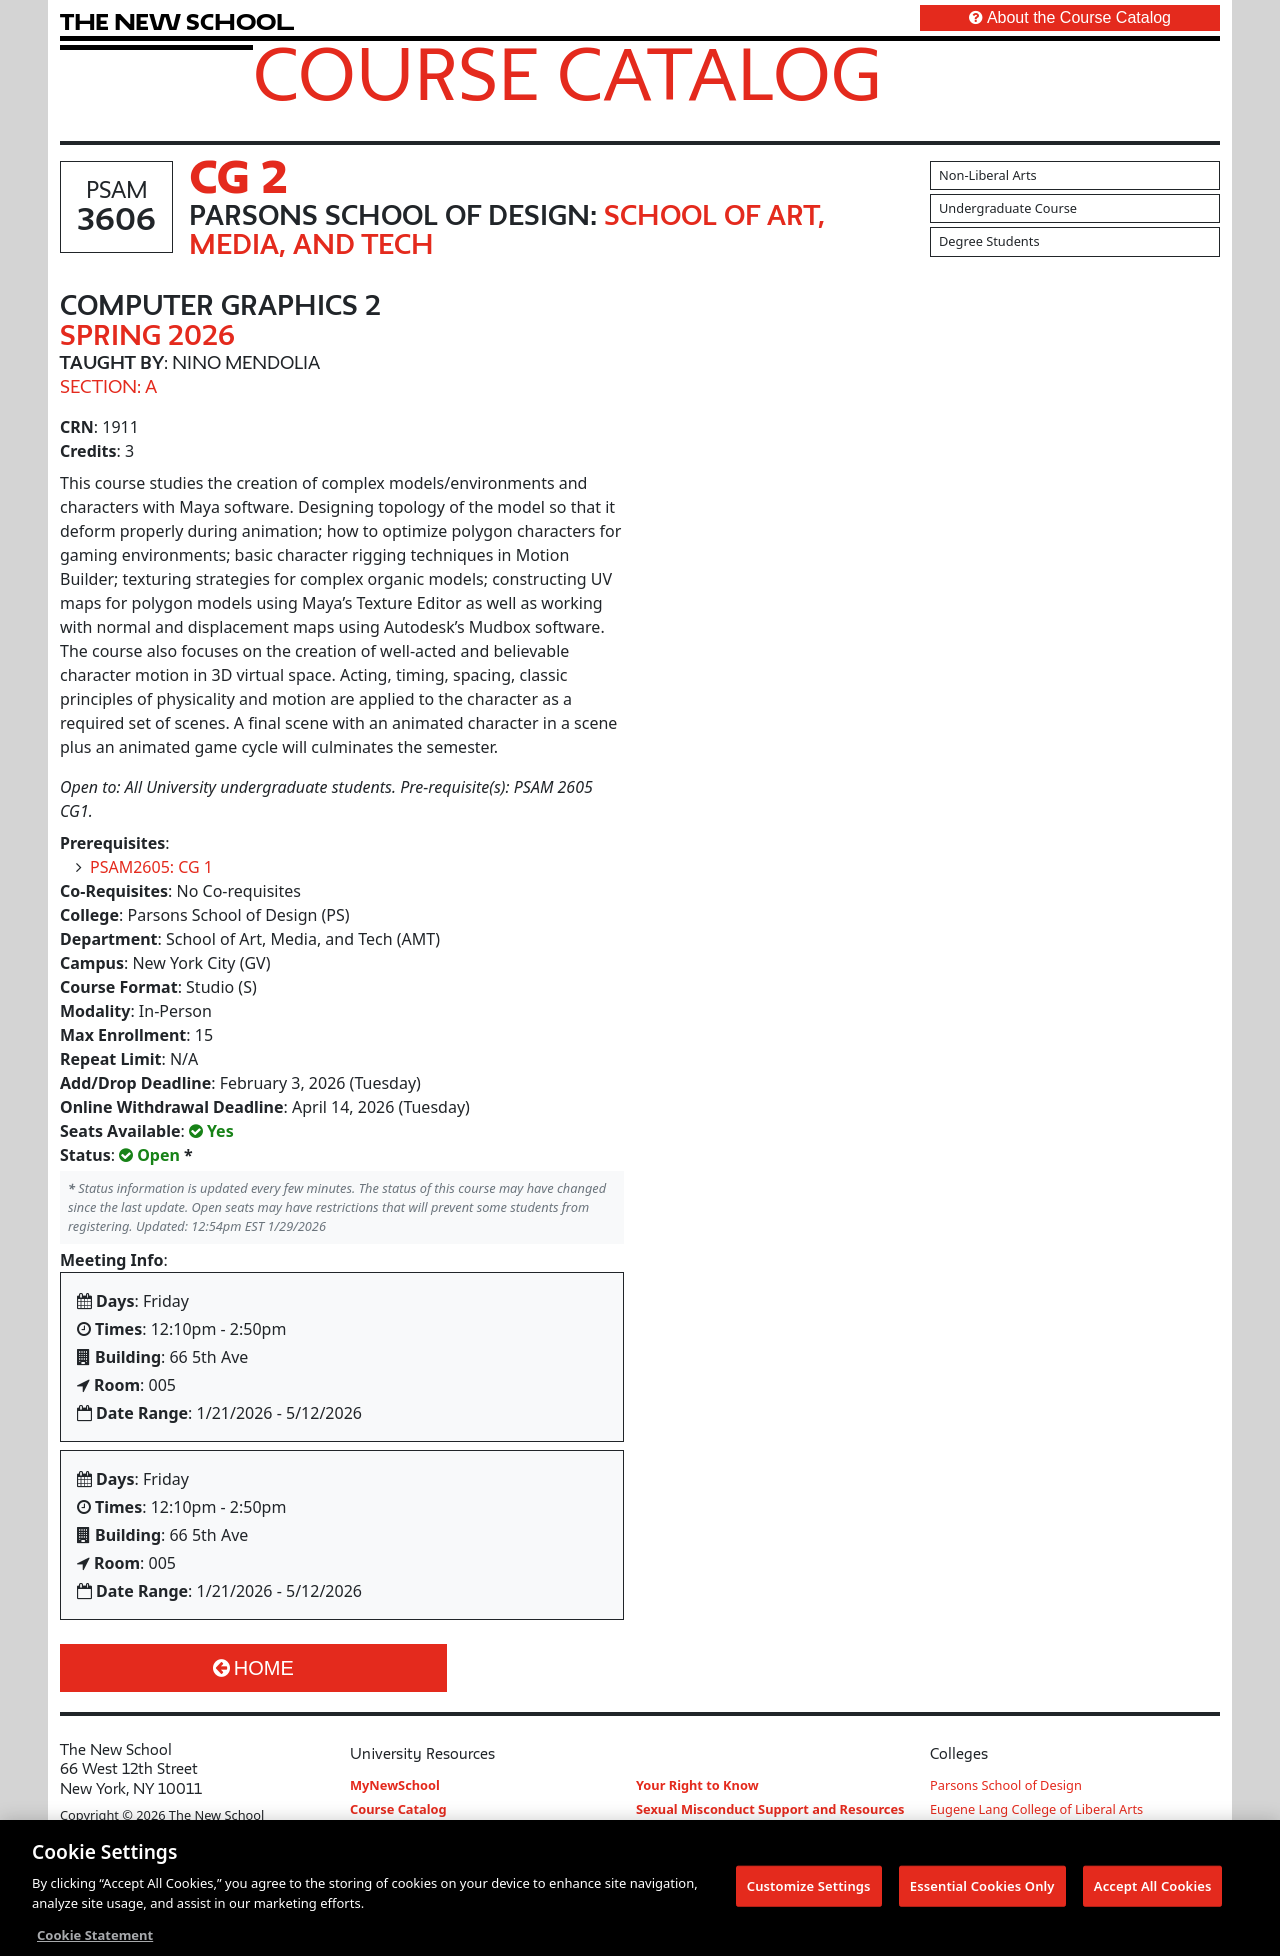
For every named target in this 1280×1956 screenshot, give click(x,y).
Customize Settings (809, 1887)
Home (253, 1668)
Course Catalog (567, 73)
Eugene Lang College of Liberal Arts (1036, 1809)
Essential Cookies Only (982, 1887)
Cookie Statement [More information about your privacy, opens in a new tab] (95, 1937)
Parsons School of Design (1006, 1785)
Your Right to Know (697, 1785)
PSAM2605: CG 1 (151, 867)
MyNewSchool (395, 1785)
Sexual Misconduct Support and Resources (770, 1809)
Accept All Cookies (1153, 1887)
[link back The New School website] (177, 21)
